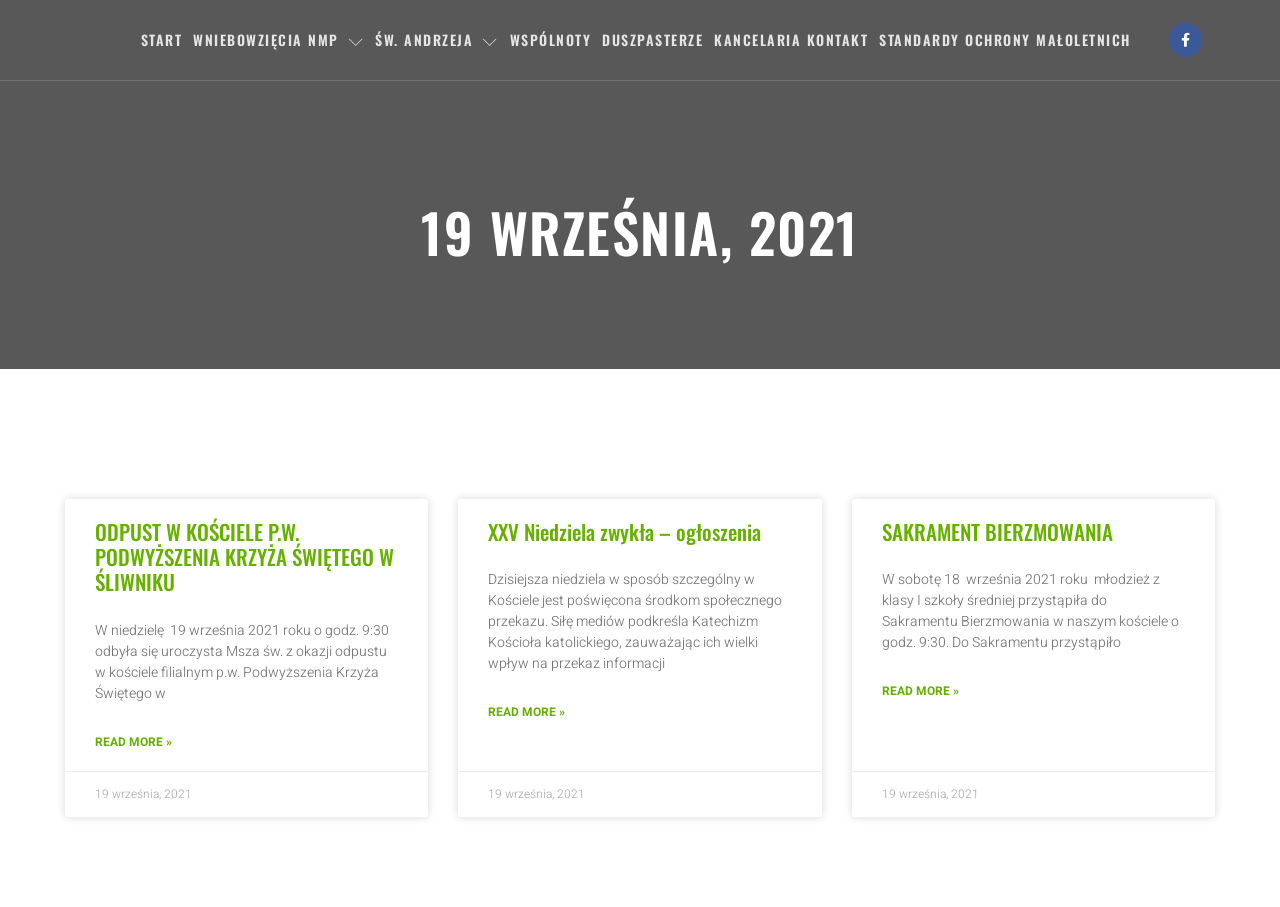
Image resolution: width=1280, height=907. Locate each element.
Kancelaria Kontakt (791, 39)
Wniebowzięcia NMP (278, 39)
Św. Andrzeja (437, 39)
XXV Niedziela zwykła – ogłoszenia (624, 531)
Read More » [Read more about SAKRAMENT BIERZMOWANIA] (920, 691)
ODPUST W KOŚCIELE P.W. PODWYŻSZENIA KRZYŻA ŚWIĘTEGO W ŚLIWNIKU (244, 556)
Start (162, 39)
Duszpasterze (652, 39)
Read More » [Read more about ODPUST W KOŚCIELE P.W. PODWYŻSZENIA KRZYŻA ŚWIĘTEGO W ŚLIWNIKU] (133, 742)
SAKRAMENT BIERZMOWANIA (997, 531)
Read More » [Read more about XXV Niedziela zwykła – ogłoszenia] (526, 712)
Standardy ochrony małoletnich (1005, 39)
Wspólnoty (551, 39)
